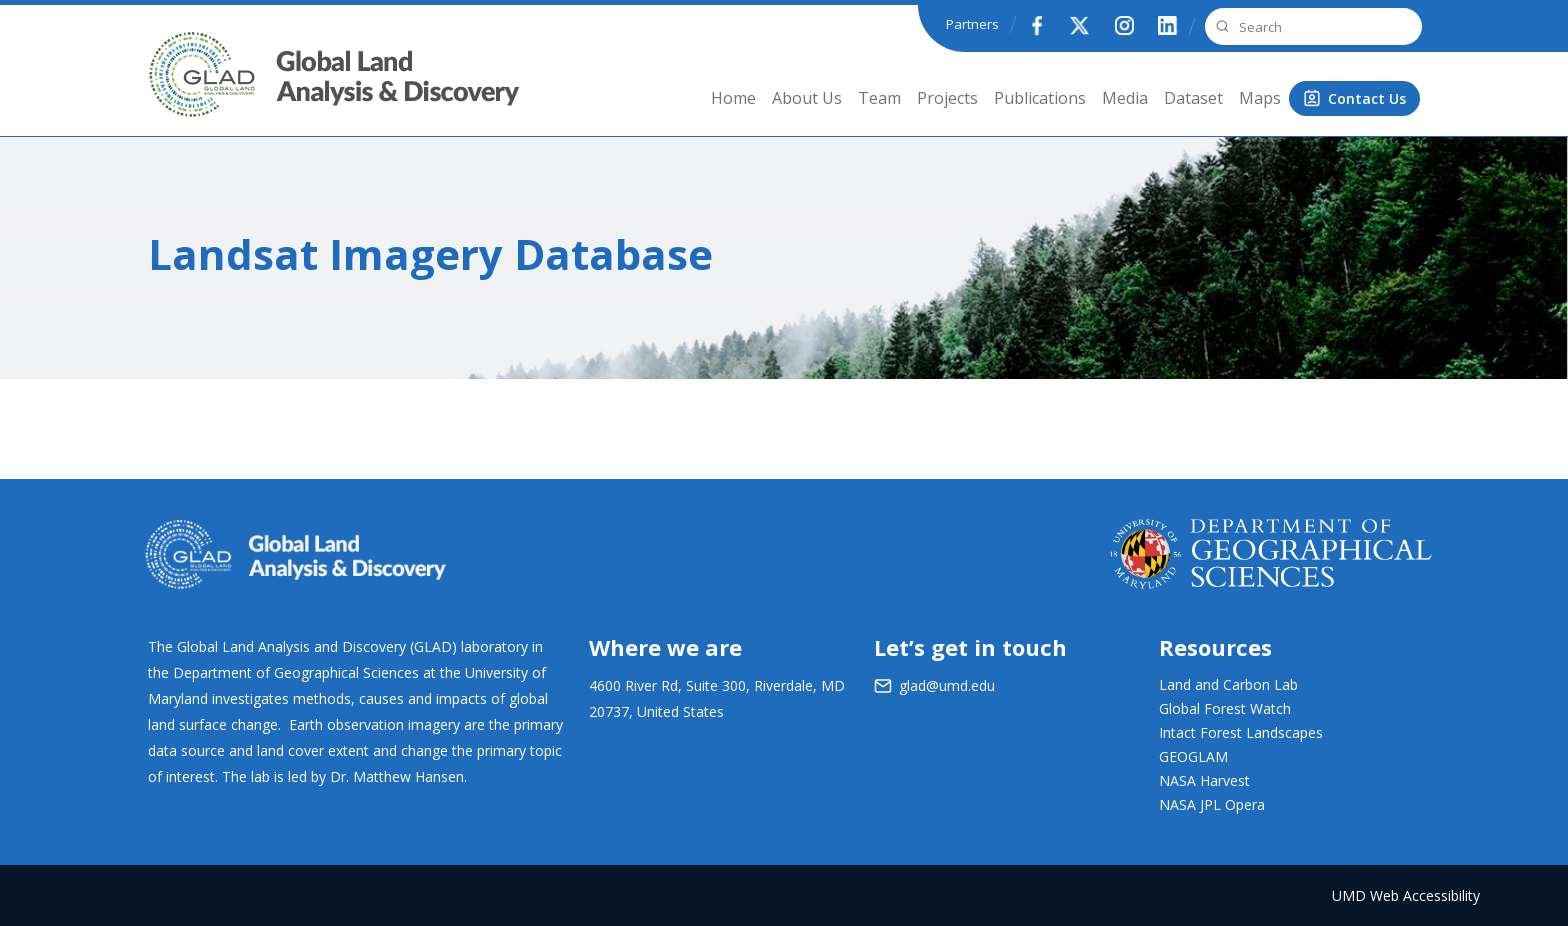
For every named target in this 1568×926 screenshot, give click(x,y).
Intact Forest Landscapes (1241, 732)
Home (733, 98)
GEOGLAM (1193, 756)
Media (1125, 98)
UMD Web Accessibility (1406, 895)
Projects (947, 98)
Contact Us (1367, 98)
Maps (1260, 98)
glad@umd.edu (947, 685)
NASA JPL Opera (1212, 804)
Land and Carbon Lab (1228, 684)
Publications (1040, 98)
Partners (972, 24)
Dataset (1193, 98)
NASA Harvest (1204, 780)
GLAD (174, 89)
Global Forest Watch (1225, 708)
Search (1220, 26)
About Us (807, 98)
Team (879, 98)
